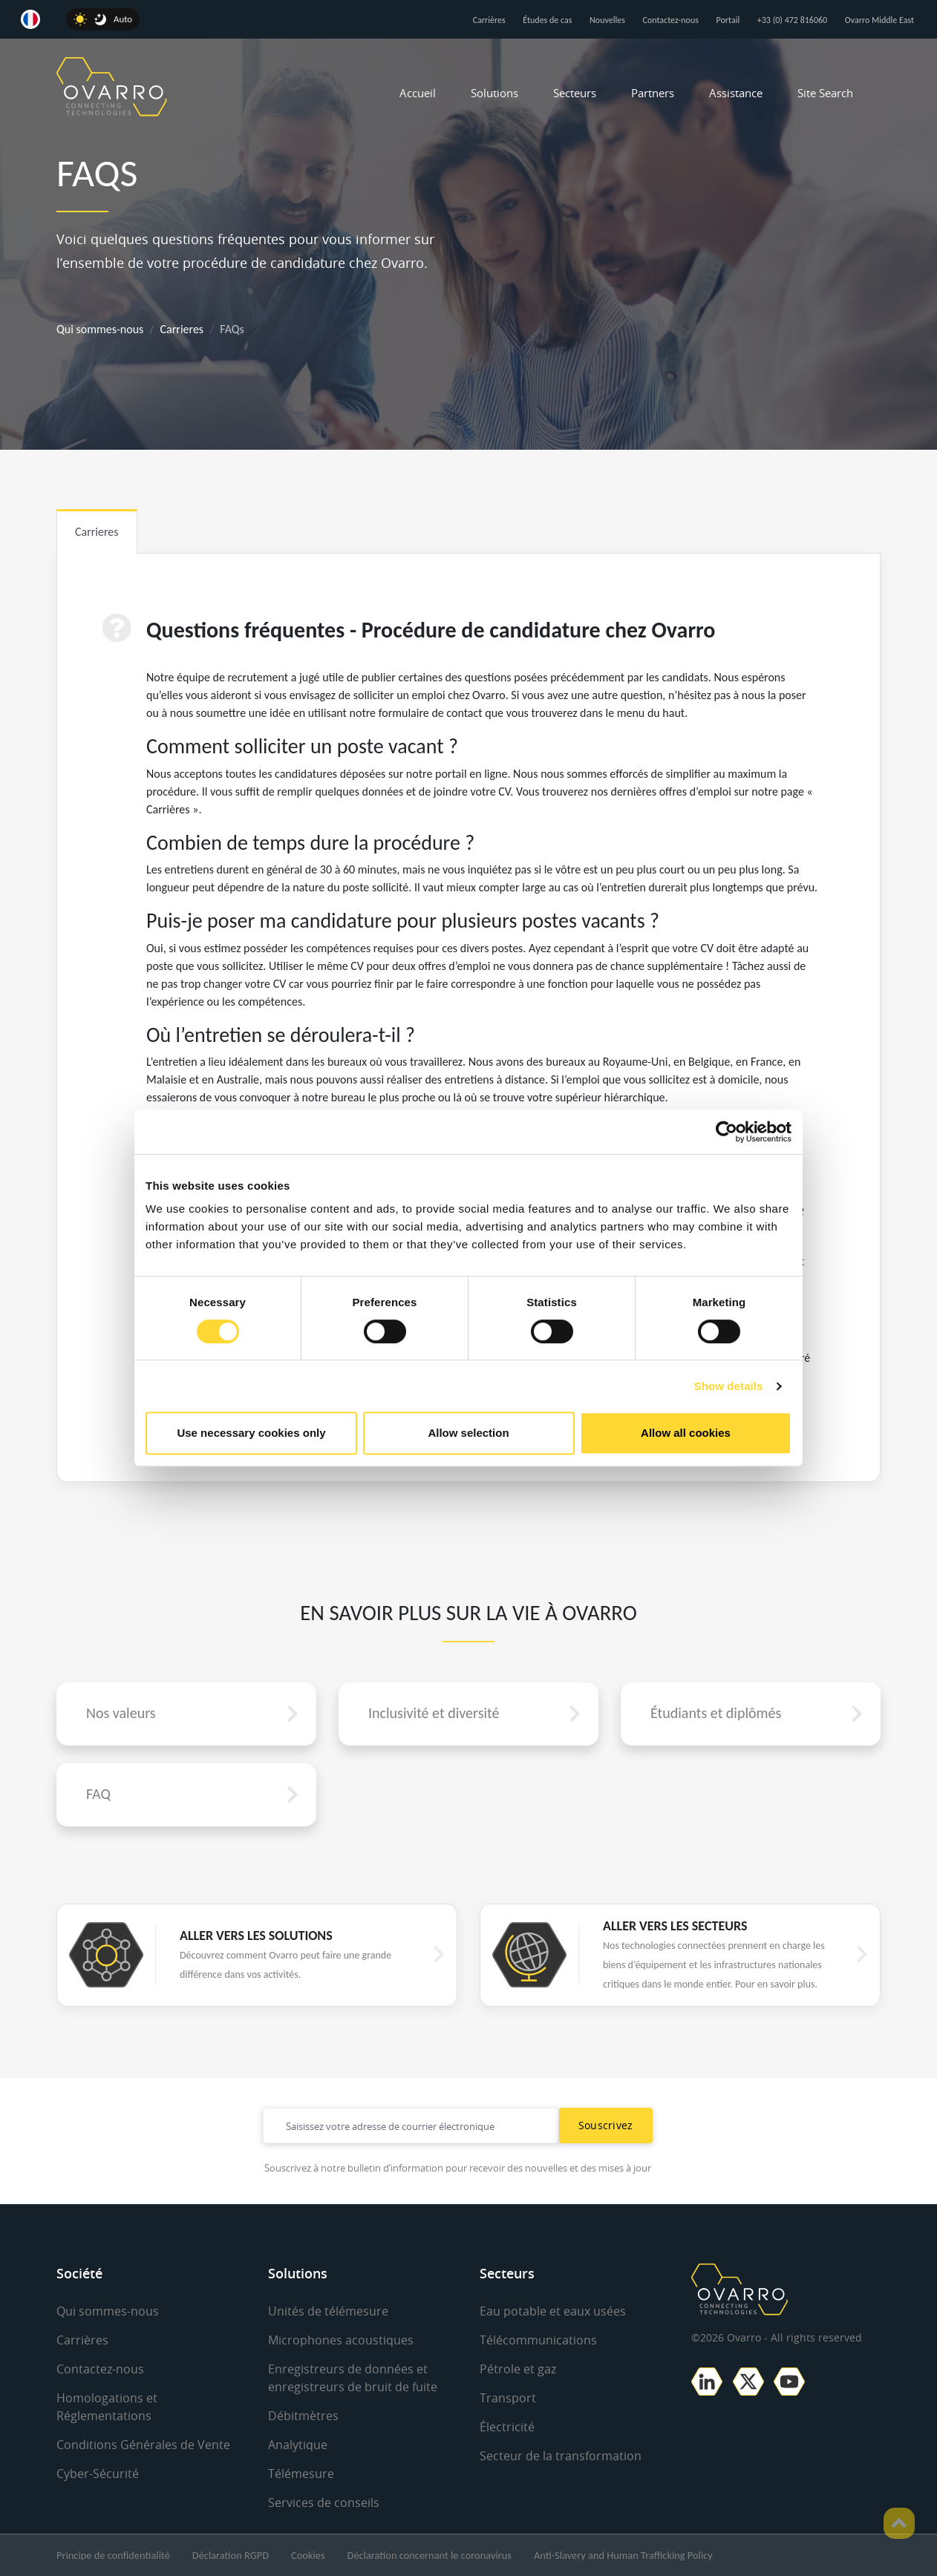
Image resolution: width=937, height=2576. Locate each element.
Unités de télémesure (328, 2311)
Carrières (489, 20)
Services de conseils (323, 2502)
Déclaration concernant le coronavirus (429, 2555)
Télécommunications (538, 2340)
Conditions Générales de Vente (143, 2444)
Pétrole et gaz (518, 2369)
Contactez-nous (671, 20)
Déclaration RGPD (230, 2555)
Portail (728, 20)
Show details (728, 1386)
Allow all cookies (686, 1432)
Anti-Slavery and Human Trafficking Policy (623, 2555)
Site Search (825, 92)
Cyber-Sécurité (97, 2473)
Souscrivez (605, 2125)
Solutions (494, 92)
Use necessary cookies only (251, 1432)
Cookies (307, 2555)
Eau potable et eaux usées (553, 2311)
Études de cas (547, 20)
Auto (123, 18)
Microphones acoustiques (341, 2340)
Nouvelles (607, 20)
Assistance (736, 92)
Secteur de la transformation (560, 2456)
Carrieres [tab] (97, 532)
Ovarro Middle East (879, 20)
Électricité (507, 2427)
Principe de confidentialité (113, 2555)
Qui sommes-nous (99, 329)
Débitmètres (303, 2416)
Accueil (417, 92)
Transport (508, 2398)
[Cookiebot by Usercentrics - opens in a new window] (726, 1132)
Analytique (297, 2444)
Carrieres (182, 329)
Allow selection (468, 1432)
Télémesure (301, 2473)
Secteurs (574, 92)
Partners (652, 92)
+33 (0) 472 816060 (792, 20)
